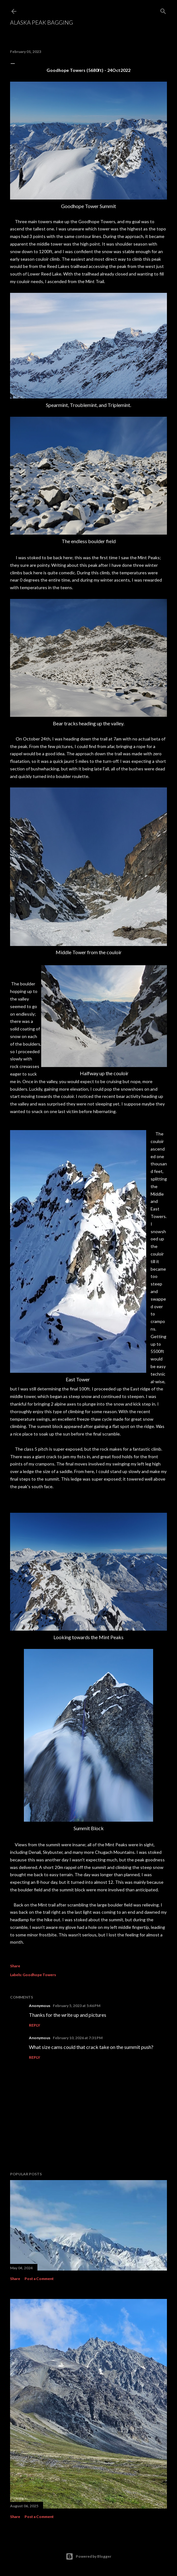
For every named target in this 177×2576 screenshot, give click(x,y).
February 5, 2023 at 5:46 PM (76, 2005)
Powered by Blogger (88, 2556)
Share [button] (15, 1966)
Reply (34, 2025)
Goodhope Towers (39, 1974)
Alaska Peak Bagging (41, 22)
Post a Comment (39, 2278)
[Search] (163, 10)
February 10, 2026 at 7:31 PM (77, 2037)
